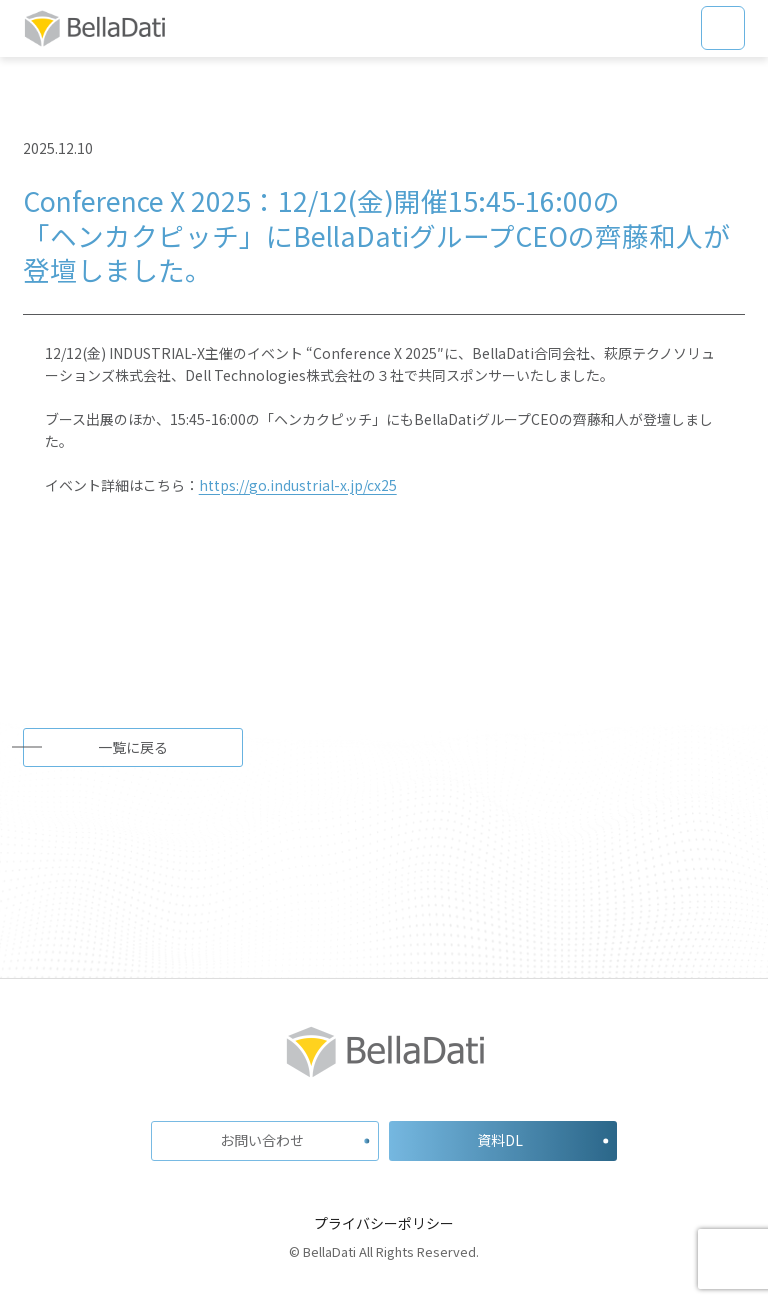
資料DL (500, 1140)
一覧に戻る (133, 747)
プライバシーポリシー (384, 1222)
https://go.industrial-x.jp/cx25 (298, 485)
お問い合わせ (262, 1140)
